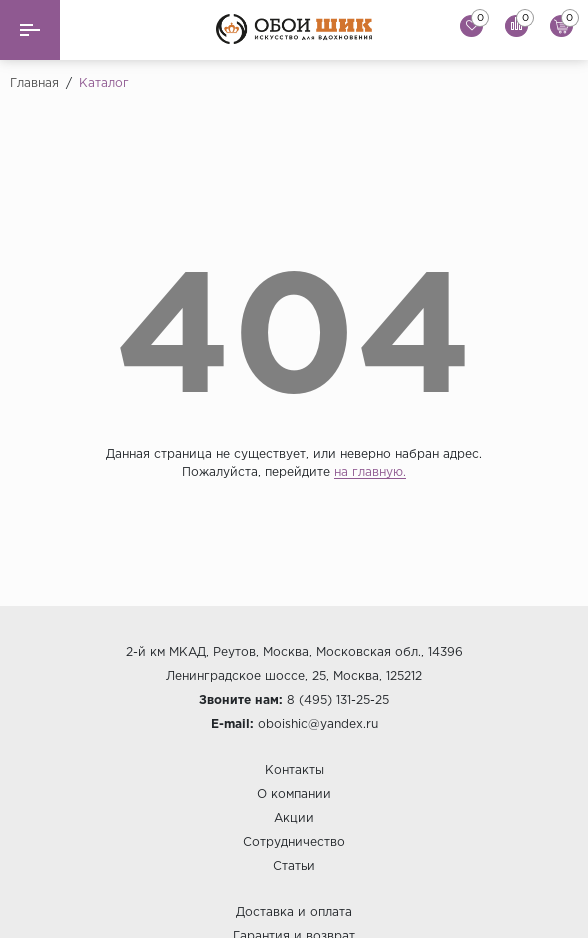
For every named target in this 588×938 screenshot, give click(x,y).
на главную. (370, 472)
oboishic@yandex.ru (318, 724)
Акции (294, 818)
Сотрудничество (294, 842)
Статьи (294, 866)
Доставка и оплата (294, 912)
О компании (294, 794)
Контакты (294, 770)
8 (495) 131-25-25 (338, 700)
